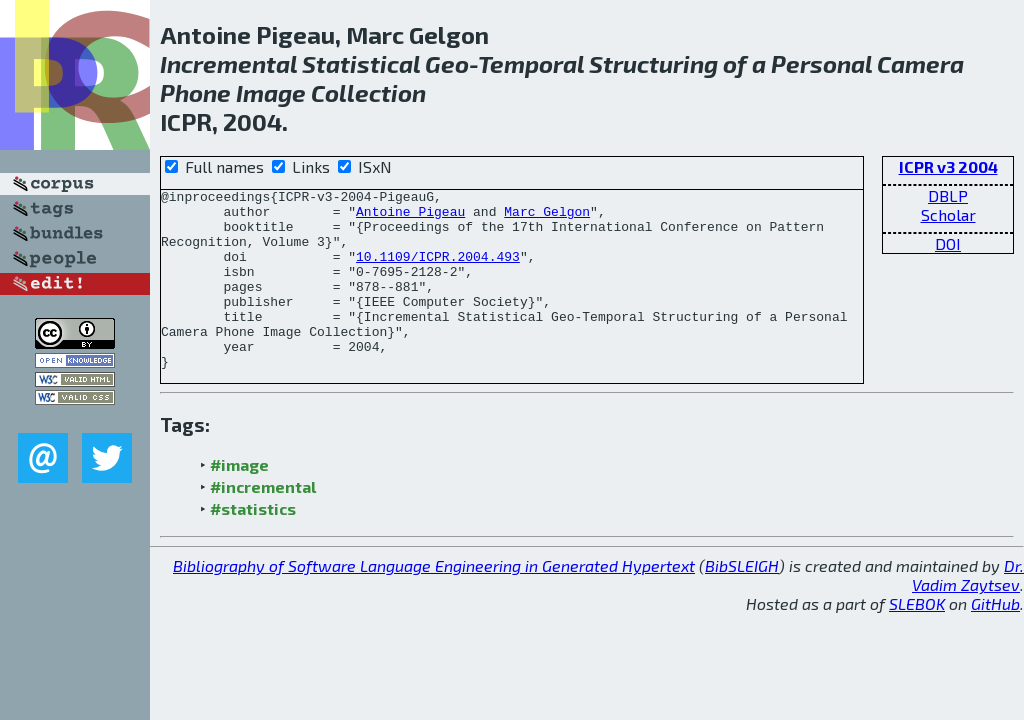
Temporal (531, 63)
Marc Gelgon (547, 217)
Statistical (361, 63)
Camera (920, 63)
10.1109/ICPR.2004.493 (438, 271)
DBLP (948, 195)
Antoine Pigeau (410, 217)
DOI (948, 243)
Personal (821, 63)
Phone (195, 92)
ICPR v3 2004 (948, 166)
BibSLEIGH (742, 601)
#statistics (253, 544)
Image (271, 92)
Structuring (653, 63)
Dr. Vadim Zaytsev (968, 611)
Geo (447, 63)
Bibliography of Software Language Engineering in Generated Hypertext (434, 601)
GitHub (995, 639)
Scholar (948, 214)
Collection (368, 92)
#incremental (263, 522)
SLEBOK (917, 639)
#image (239, 500)
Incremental (228, 63)
